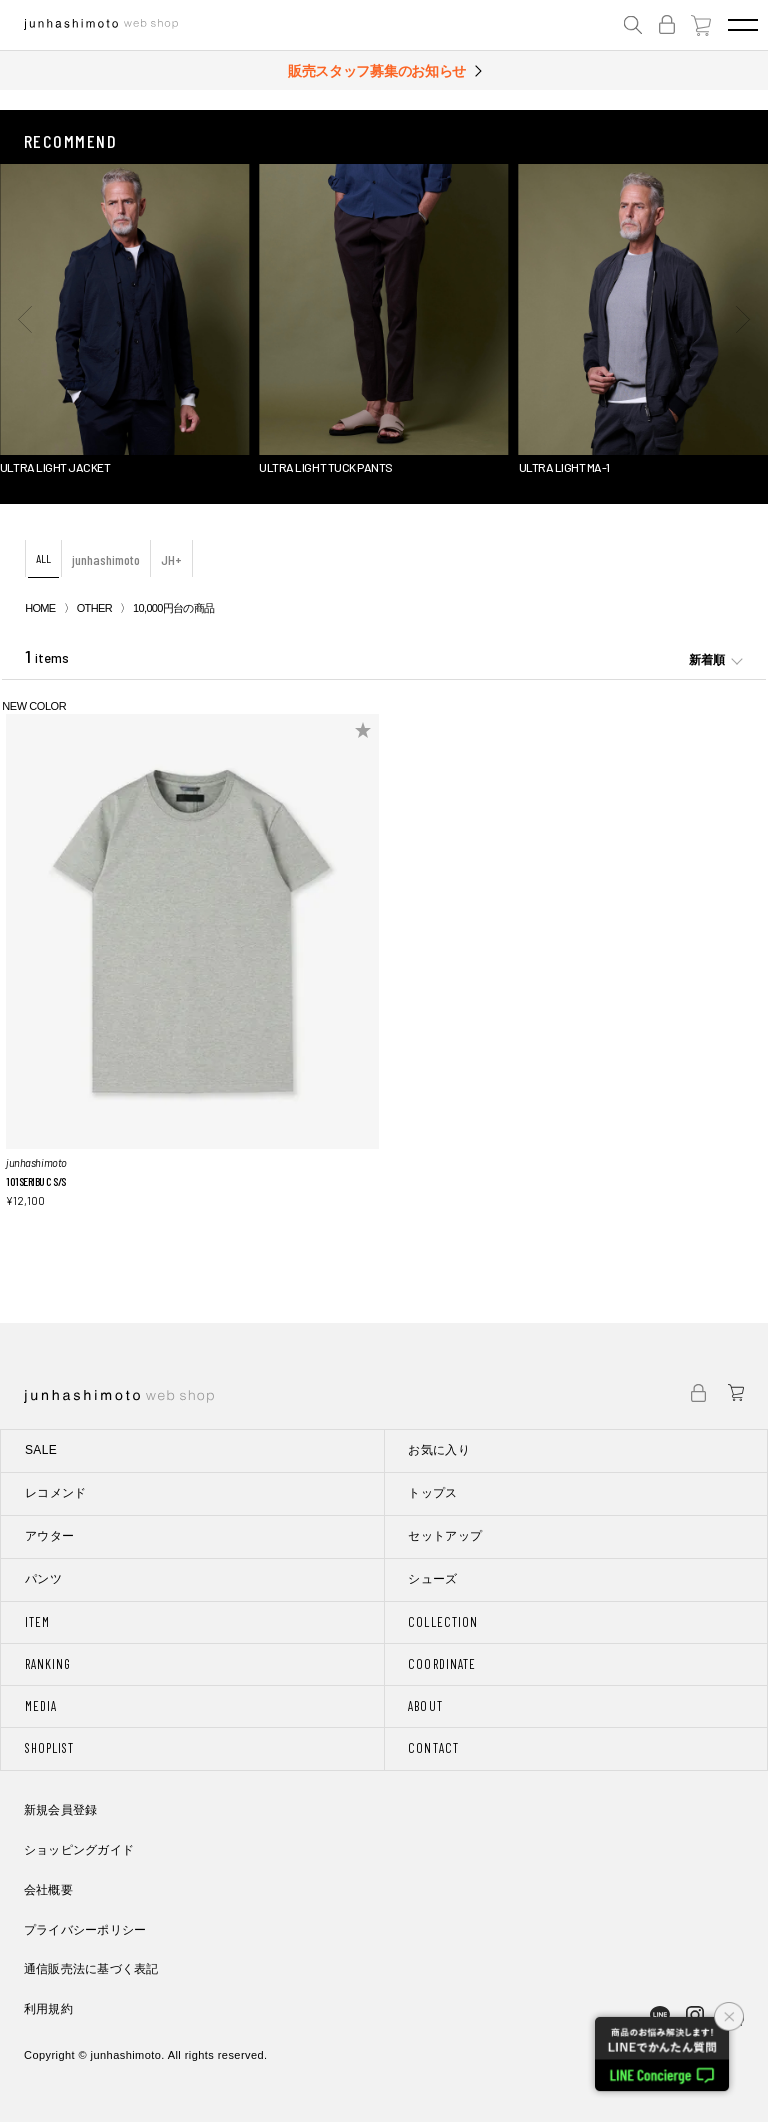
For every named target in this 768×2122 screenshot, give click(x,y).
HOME (40, 608)
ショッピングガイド (79, 1850)
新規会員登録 (60, 1810)
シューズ (432, 1579)
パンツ (43, 1579)
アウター (49, 1536)
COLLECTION (442, 1622)
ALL (43, 558)
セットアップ (445, 1536)
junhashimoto (106, 559)
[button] (25, 319)
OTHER (94, 608)
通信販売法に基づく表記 (91, 1969)
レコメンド (56, 1493)
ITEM (37, 1622)
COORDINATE (441, 1664)
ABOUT (425, 1706)
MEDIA (41, 1706)
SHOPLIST (49, 1748)
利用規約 (48, 2009)
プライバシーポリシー (85, 1930)
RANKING (48, 1664)
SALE (41, 1450)
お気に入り (439, 1450)
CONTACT (433, 1748)
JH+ (171, 559)
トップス (432, 1493)
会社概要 (48, 1890)
